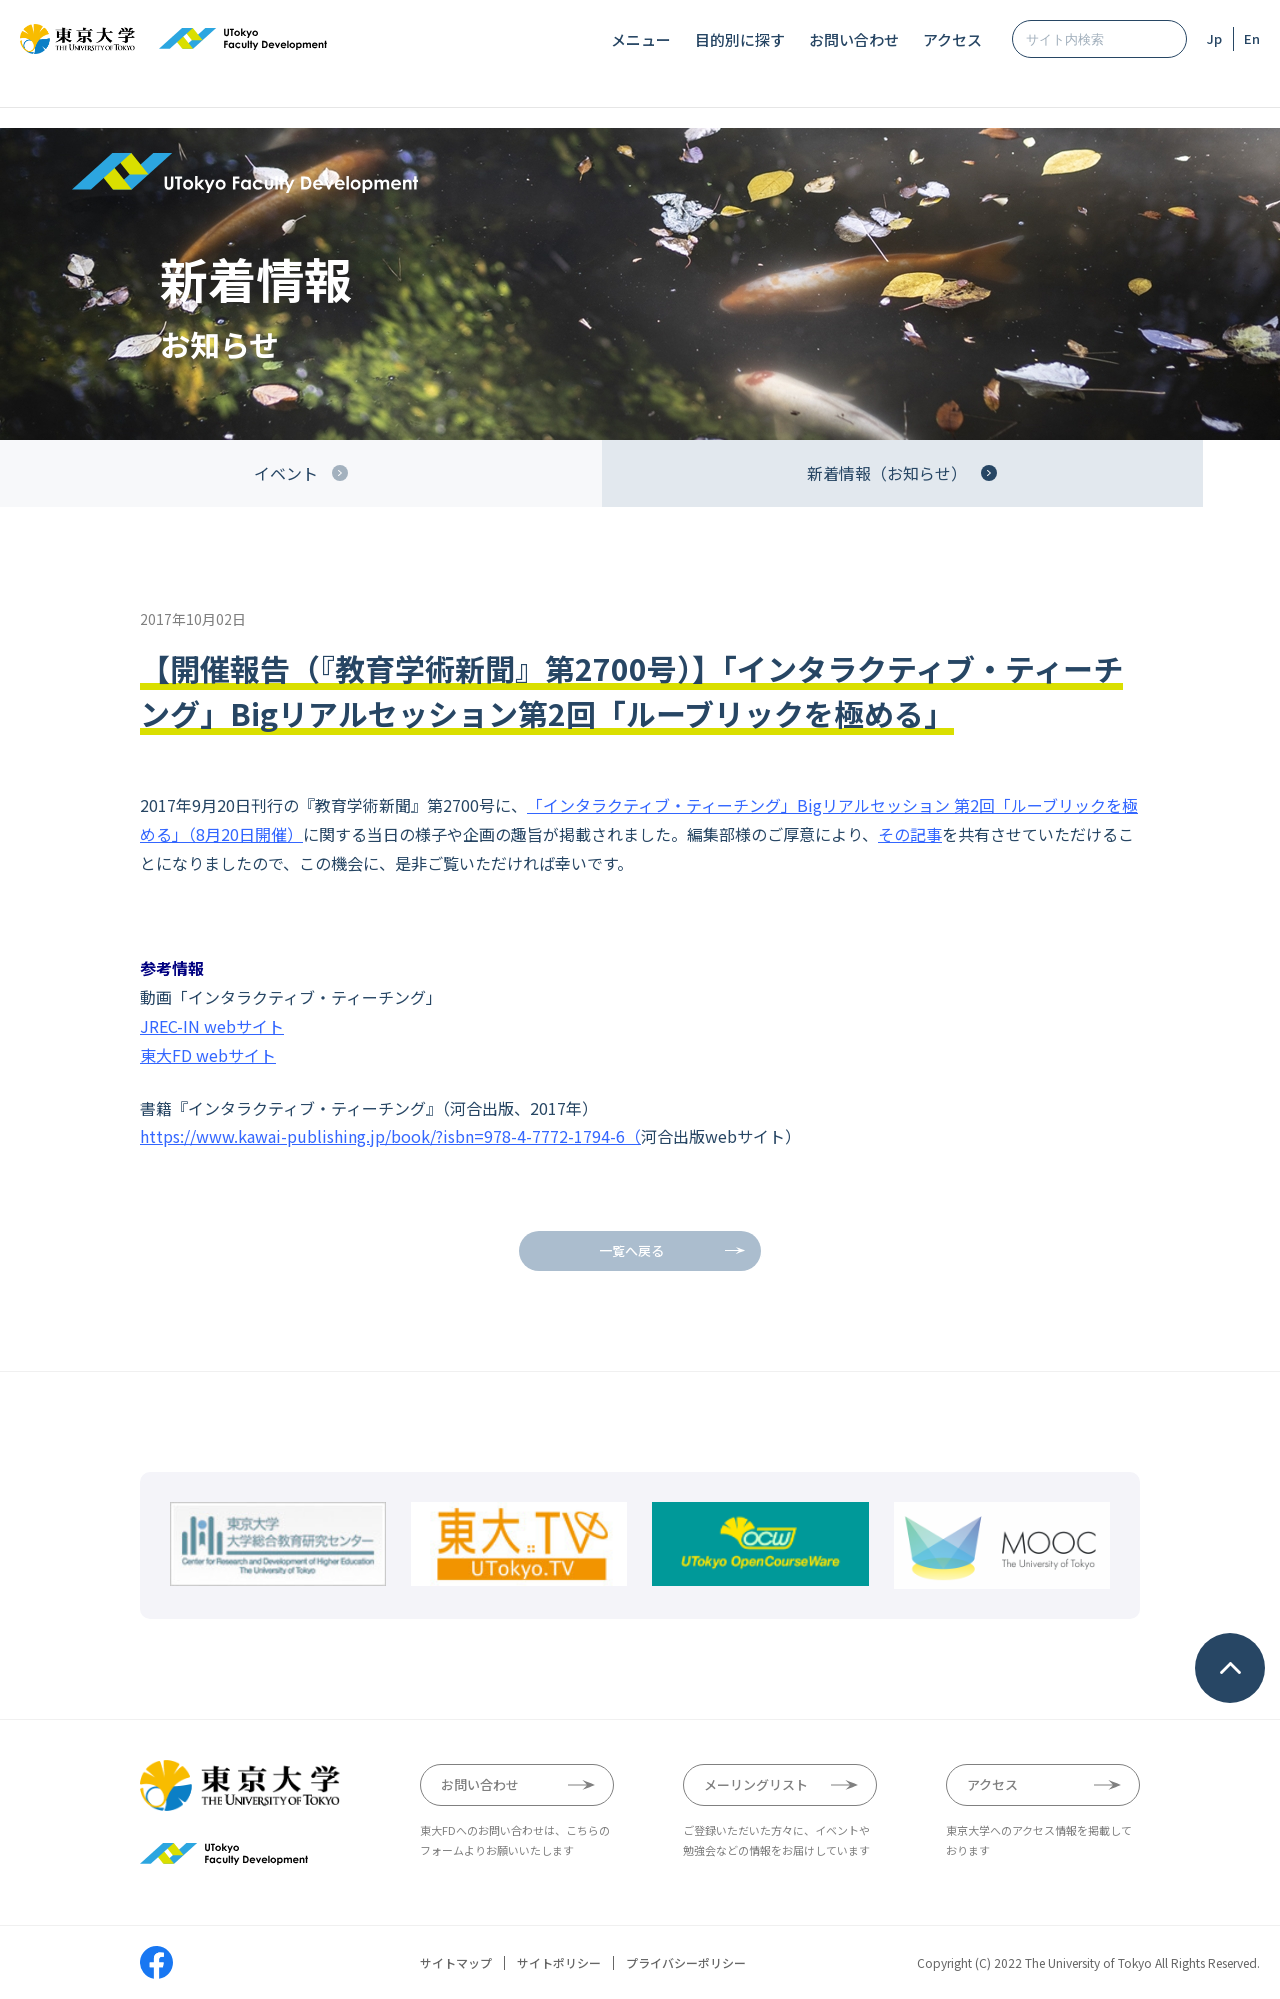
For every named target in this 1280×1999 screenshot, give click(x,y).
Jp (1214, 38)
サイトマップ (456, 1963)
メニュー (641, 39)
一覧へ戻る (631, 1250)
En (1252, 38)
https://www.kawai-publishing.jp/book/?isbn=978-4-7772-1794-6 (382, 1136)
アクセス (952, 39)
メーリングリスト (756, 1784)
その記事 (910, 834)
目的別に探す (740, 39)
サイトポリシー (559, 1963)
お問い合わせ (854, 39)
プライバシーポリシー (686, 1963)
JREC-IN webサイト (212, 1026)
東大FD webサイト (208, 1055)
